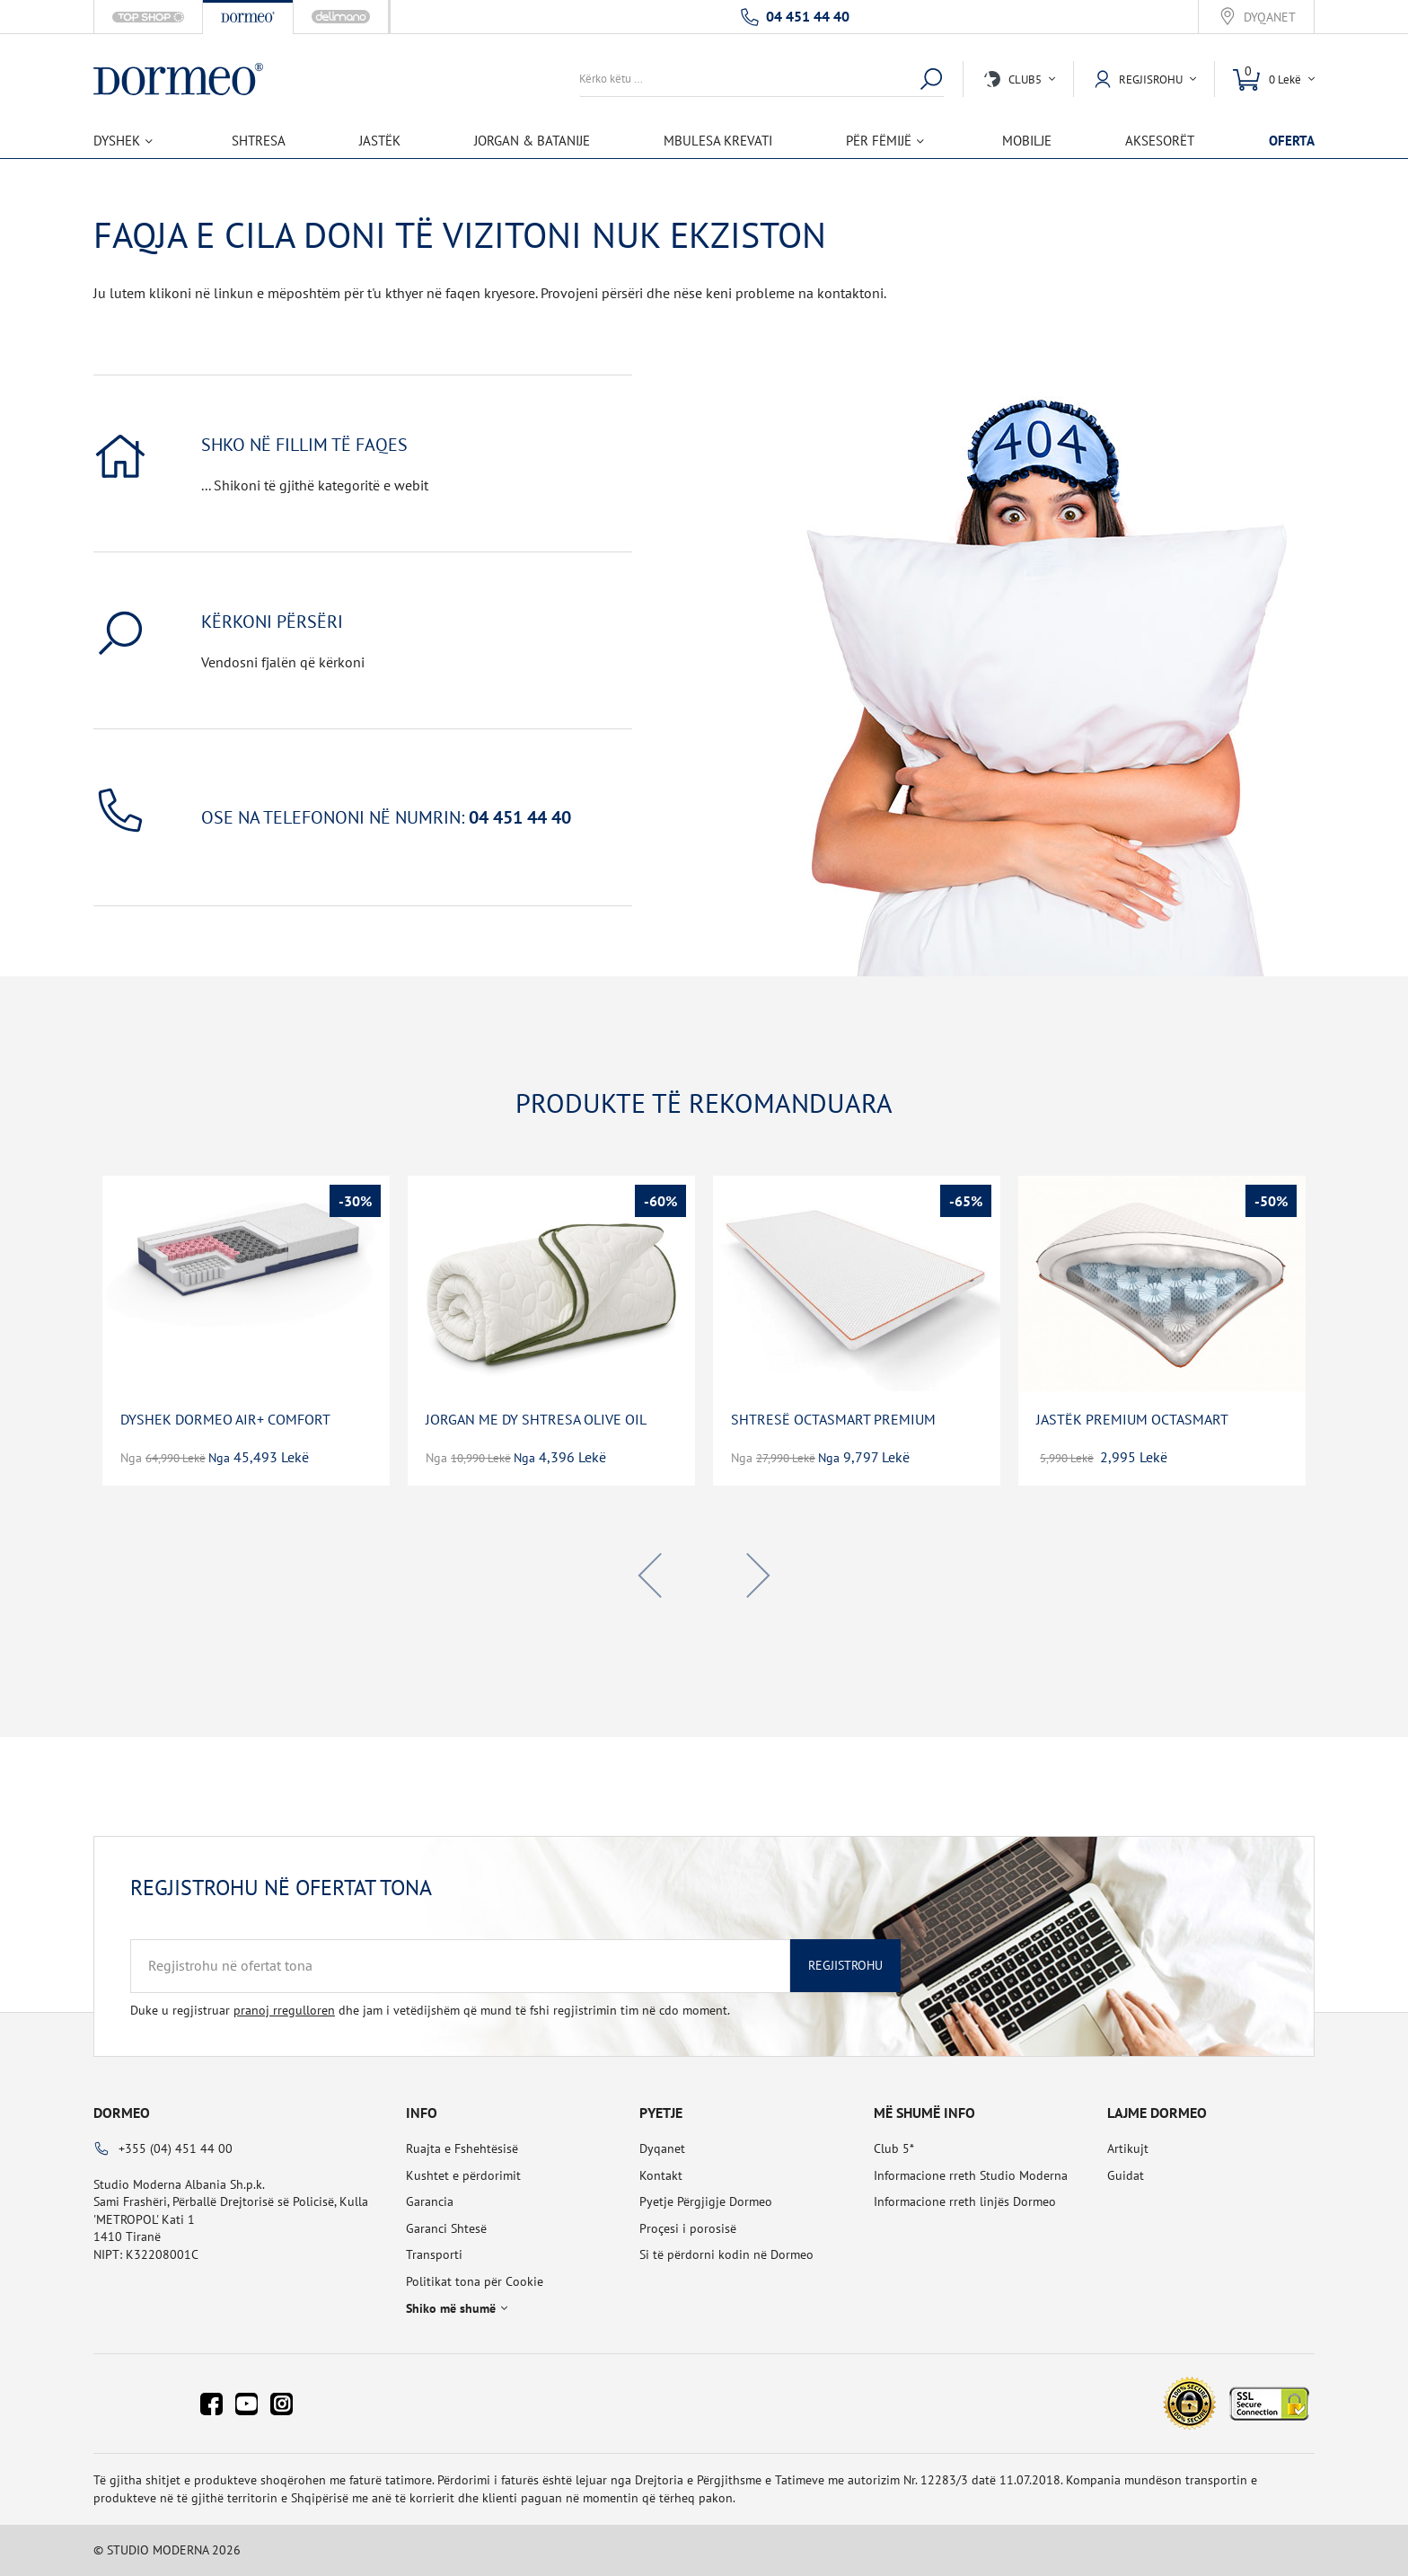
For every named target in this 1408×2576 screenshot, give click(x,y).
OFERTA (1292, 140)
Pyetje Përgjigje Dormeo (705, 2201)
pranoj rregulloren (284, 2010)
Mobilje (1027, 140)
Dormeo (121, 2113)
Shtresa (259, 140)
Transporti (434, 2254)
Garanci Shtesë (446, 2228)
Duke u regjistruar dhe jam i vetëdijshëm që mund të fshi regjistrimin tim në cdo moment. (430, 2010)
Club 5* (894, 2148)
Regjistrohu (845, 1965)
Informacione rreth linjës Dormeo (965, 2201)
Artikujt (1127, 2148)
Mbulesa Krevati (718, 140)
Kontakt (660, 2175)
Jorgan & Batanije (532, 140)
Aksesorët (1159, 140)
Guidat (1125, 2175)
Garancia (429, 2201)
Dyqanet (1270, 17)
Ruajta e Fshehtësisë (462, 2148)
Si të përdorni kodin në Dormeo (726, 2254)
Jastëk (379, 140)
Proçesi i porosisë (687, 2228)
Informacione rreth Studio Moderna (971, 2175)
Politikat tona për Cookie (474, 2281)
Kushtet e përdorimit (463, 2175)
